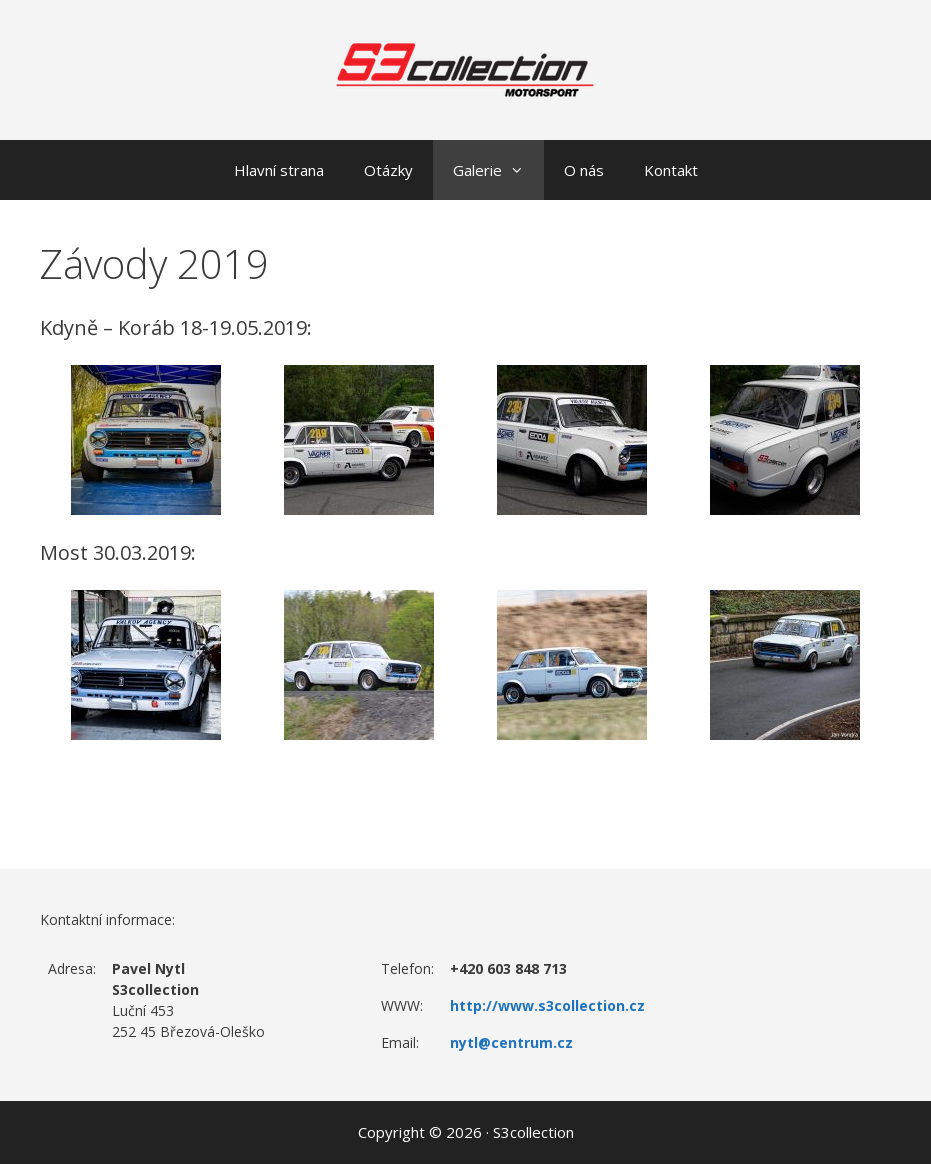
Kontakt (671, 170)
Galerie (498, 170)
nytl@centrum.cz (511, 1042)
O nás (584, 170)
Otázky (388, 170)
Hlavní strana (279, 170)
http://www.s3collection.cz (547, 1005)
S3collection (533, 1132)
